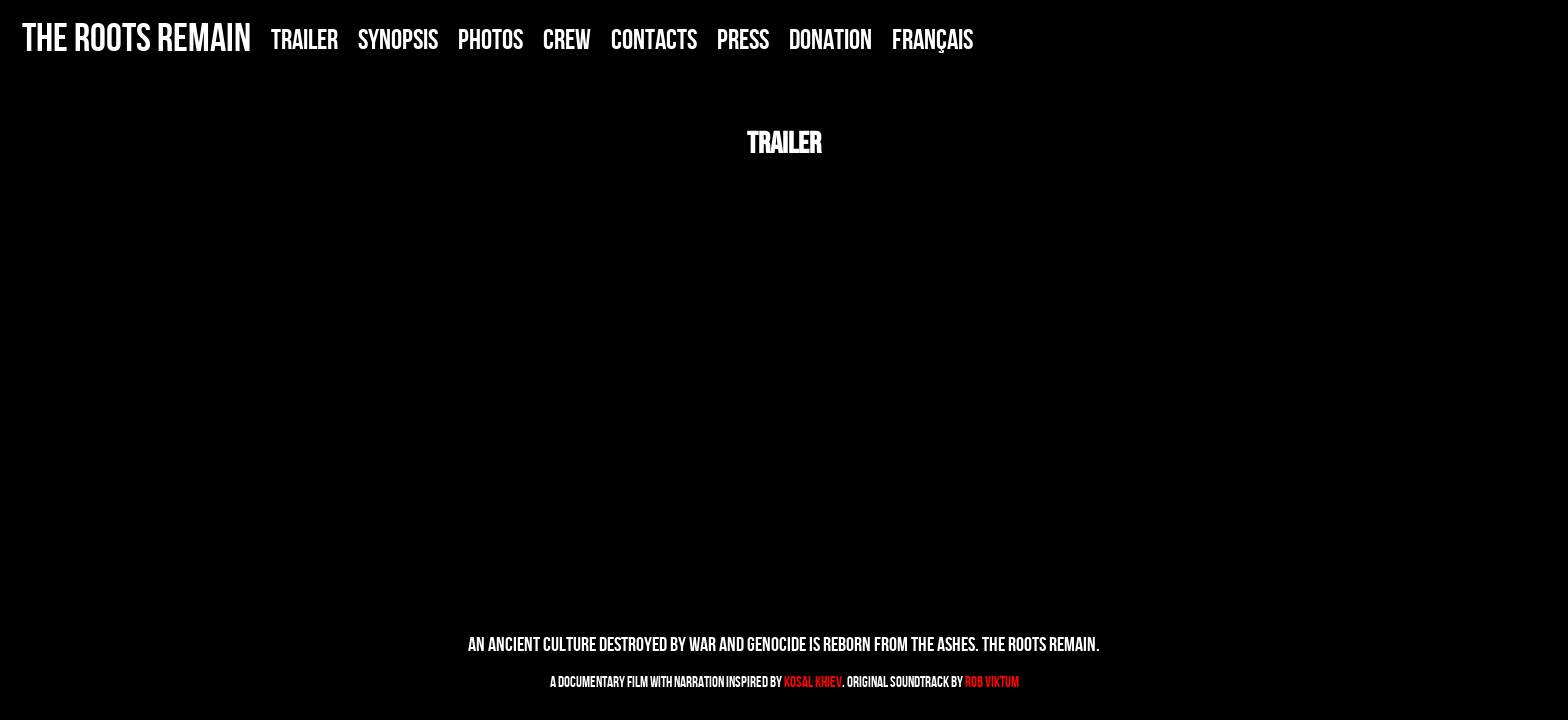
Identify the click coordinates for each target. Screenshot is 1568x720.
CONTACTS (654, 39)
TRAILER (304, 39)
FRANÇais (932, 39)
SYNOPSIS (398, 39)
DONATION (830, 39)
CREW (567, 39)
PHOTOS (490, 39)
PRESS (743, 39)
